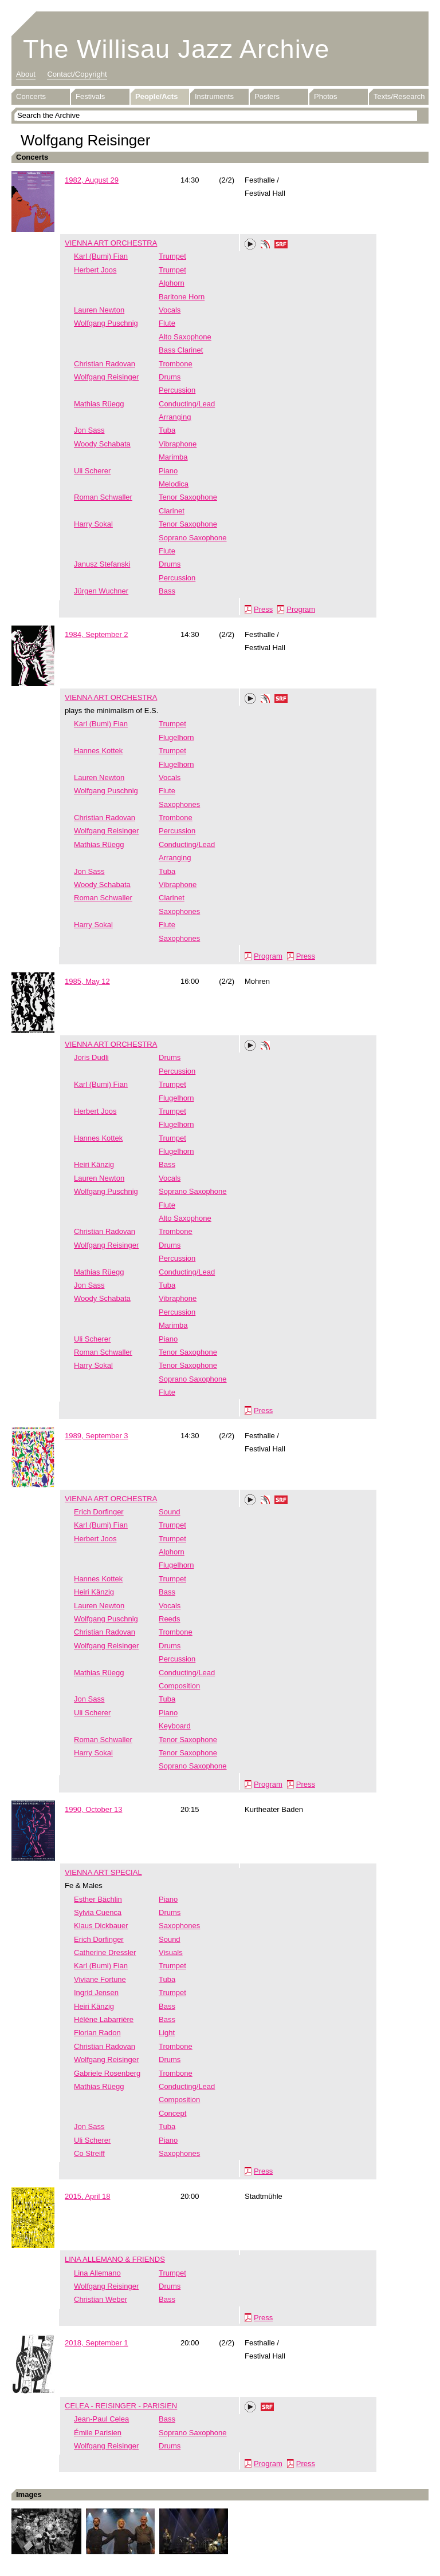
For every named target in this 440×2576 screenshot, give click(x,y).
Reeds (169, 1619)
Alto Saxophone (185, 337)
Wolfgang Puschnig (106, 323)
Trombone (175, 363)
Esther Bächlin (98, 1899)
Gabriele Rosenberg (107, 2073)
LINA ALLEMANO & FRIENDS (115, 2259)
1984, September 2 (96, 634)
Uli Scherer (92, 470)
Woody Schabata (102, 444)
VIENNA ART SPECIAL (103, 1872)
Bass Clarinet (181, 350)
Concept (172, 2113)
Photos (325, 96)
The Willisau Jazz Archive (176, 49)
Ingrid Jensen (96, 1992)
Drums (169, 377)
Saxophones (179, 804)
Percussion (177, 390)
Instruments (214, 96)
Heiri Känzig (94, 1164)
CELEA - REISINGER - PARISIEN (121, 2405)
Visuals (171, 1952)
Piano (168, 470)
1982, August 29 (92, 180)
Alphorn (171, 283)
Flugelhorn (176, 737)
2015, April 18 (88, 2196)
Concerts (31, 96)
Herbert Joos (95, 270)
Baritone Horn (182, 296)
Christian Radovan (104, 363)
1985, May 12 (87, 981)
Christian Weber (100, 2299)
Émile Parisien (97, 2432)
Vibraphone (178, 444)
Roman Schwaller (103, 497)
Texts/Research (399, 96)
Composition (179, 1685)
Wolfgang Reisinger (106, 377)
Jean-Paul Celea (101, 2419)
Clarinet (171, 511)
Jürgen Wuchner (101, 591)
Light (167, 2032)
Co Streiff (89, 2153)
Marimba (173, 457)
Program (300, 609)
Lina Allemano (97, 2273)
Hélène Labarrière (103, 2019)
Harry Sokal (93, 524)
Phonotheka (265, 245)
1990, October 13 (93, 1809)
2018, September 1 (96, 2342)
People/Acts (156, 96)
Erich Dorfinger (99, 1511)
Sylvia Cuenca (97, 1912)
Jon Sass (89, 430)
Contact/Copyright (77, 74)
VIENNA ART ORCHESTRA (111, 243)
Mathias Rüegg (99, 403)
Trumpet (172, 256)
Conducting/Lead (187, 403)
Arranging (175, 417)
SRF (281, 245)
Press (263, 609)
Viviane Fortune (100, 1979)
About (26, 74)
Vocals (169, 310)
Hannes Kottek (98, 750)
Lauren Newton (99, 310)
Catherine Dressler (105, 1952)
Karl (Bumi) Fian (101, 256)
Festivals (90, 96)
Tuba (167, 430)
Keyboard (175, 1726)
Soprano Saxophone (193, 537)
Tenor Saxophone (188, 497)
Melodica (173, 484)
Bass (167, 591)
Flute (167, 323)
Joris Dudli (91, 1057)
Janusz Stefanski (102, 564)
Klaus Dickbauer (101, 1925)
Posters (267, 96)
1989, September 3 (96, 1435)
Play (250, 244)
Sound (169, 1511)
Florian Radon (97, 2032)
